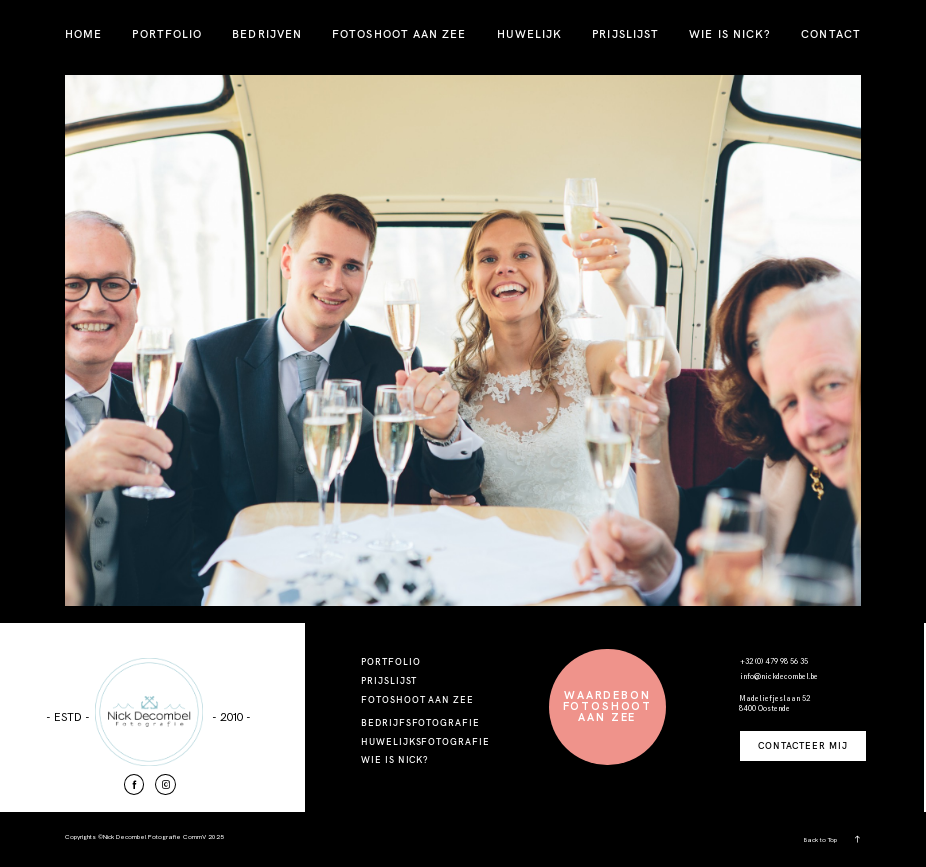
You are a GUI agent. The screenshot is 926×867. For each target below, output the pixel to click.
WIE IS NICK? (730, 34)
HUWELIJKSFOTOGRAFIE (425, 741)
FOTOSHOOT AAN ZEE (399, 34)
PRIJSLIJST (625, 34)
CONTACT (831, 34)
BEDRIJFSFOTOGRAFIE (420, 722)
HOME (83, 34)
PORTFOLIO (167, 34)
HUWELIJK (530, 34)
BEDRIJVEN (267, 34)
